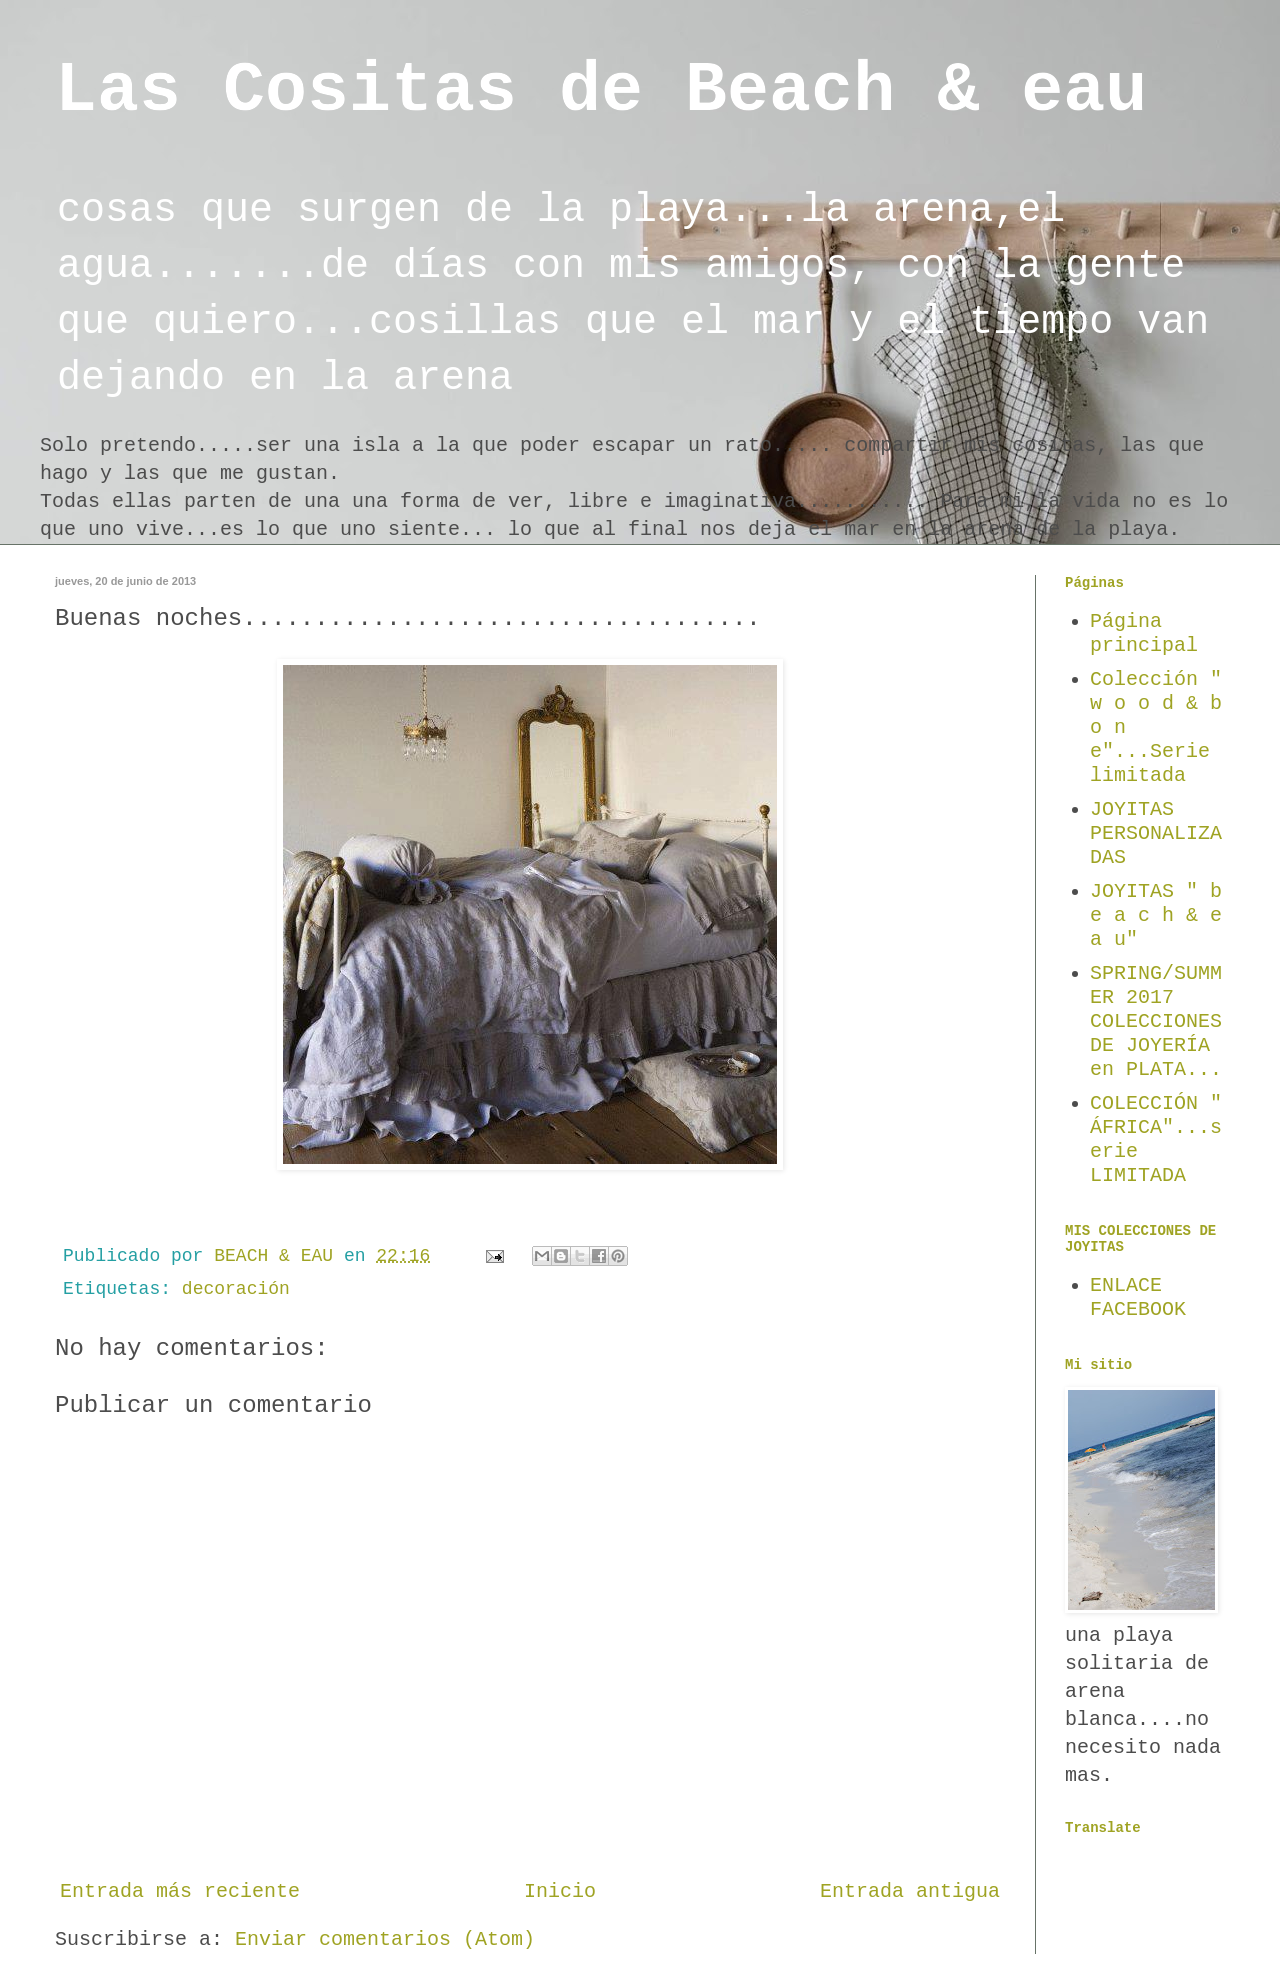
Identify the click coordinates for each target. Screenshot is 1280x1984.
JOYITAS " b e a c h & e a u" (1156, 915)
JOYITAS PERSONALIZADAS (1156, 833)
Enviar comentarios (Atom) (385, 1939)
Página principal (1144, 633)
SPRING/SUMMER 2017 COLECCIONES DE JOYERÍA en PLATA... (1156, 1021)
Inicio (560, 1891)
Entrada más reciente (180, 1891)
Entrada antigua (910, 1891)
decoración (236, 1289)
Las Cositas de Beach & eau (601, 91)
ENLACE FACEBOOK (1138, 1297)
